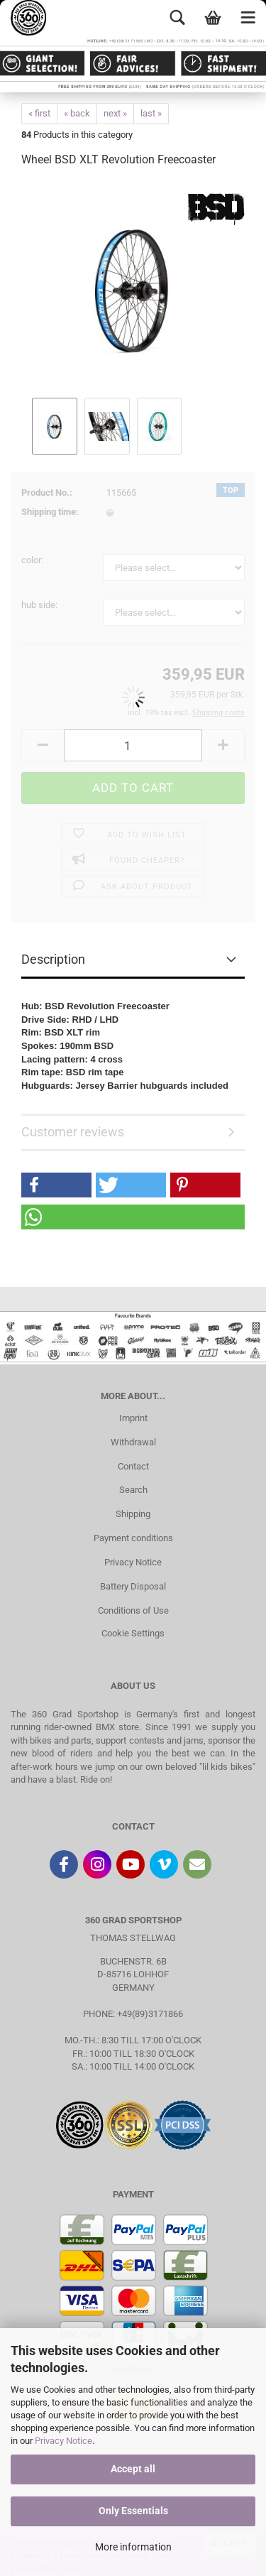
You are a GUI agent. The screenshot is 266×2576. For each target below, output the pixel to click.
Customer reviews (72, 1131)
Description (53, 959)
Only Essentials (133, 2510)
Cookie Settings (133, 1633)
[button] (56, 1185)
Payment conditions (133, 1538)
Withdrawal (133, 1442)
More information (133, 2547)
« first (39, 113)
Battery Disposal (133, 1586)
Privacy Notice (63, 2440)
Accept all (133, 2468)
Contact (133, 1466)
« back (77, 113)
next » (115, 113)
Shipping (133, 1514)
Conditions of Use (133, 1610)
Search (133, 1489)
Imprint (133, 1418)
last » (151, 113)
